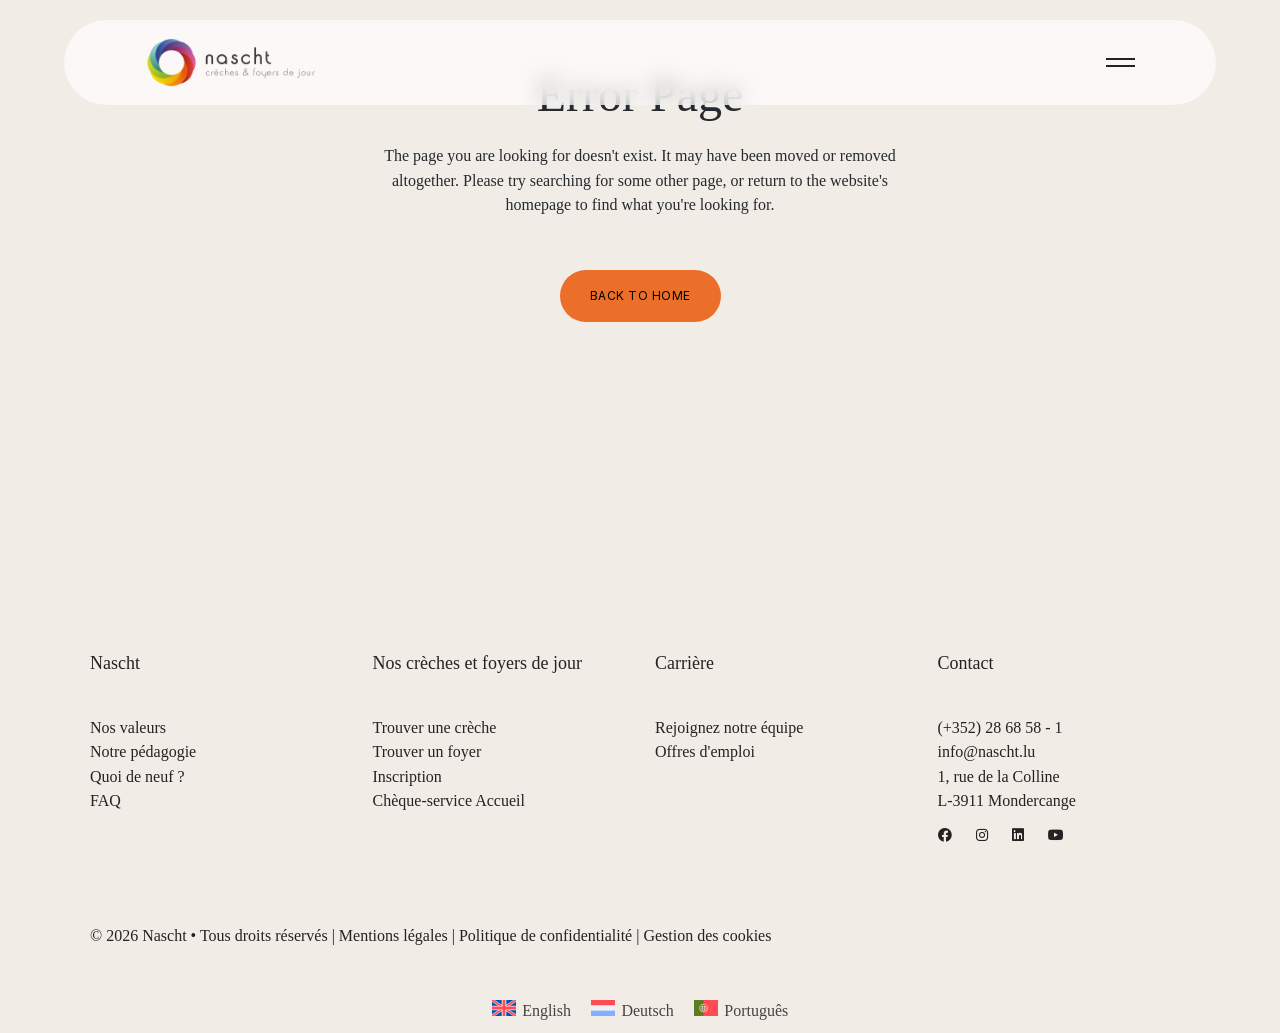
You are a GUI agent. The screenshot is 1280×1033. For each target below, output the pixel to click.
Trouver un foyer (427, 751)
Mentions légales (393, 935)
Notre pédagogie (143, 751)
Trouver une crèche (435, 727)
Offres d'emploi (705, 751)
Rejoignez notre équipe (729, 727)
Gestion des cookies (707, 935)
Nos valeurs (128, 727)
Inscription (407, 776)
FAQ (105, 800)
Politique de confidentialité (545, 935)
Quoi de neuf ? (137, 776)
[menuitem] (531, 1009)
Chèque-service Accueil (449, 800)
